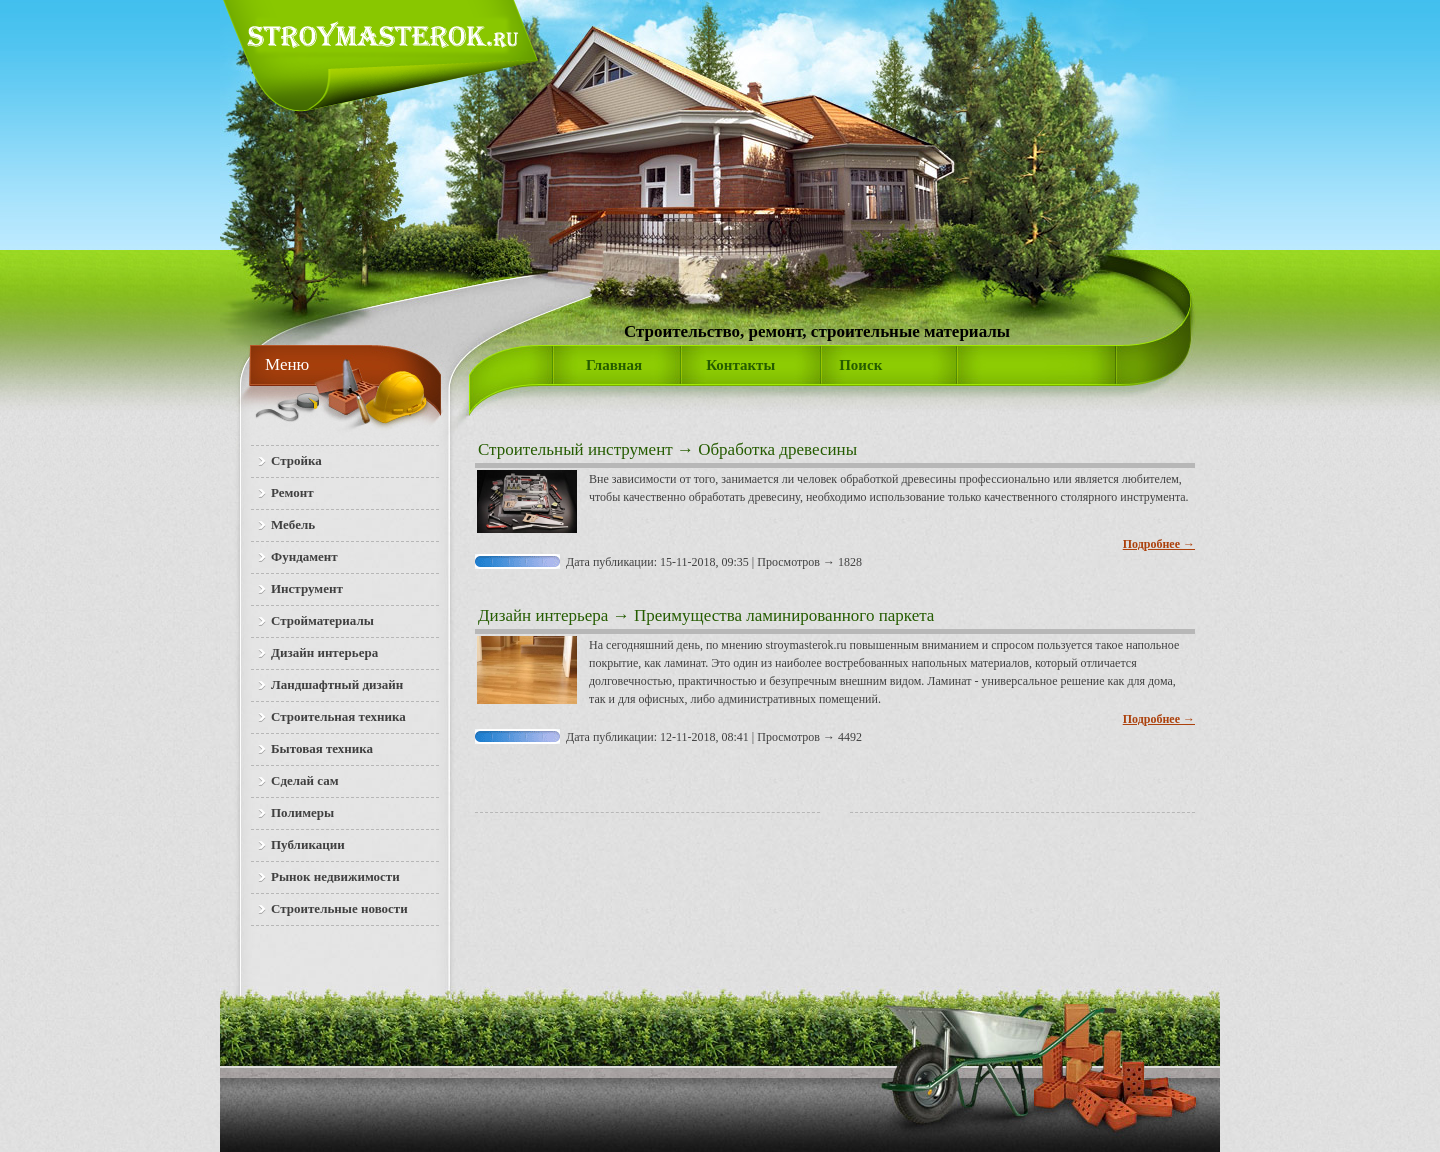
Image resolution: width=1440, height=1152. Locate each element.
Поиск (860, 365)
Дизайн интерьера (543, 615)
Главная (614, 365)
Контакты (740, 365)
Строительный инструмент (575, 449)
